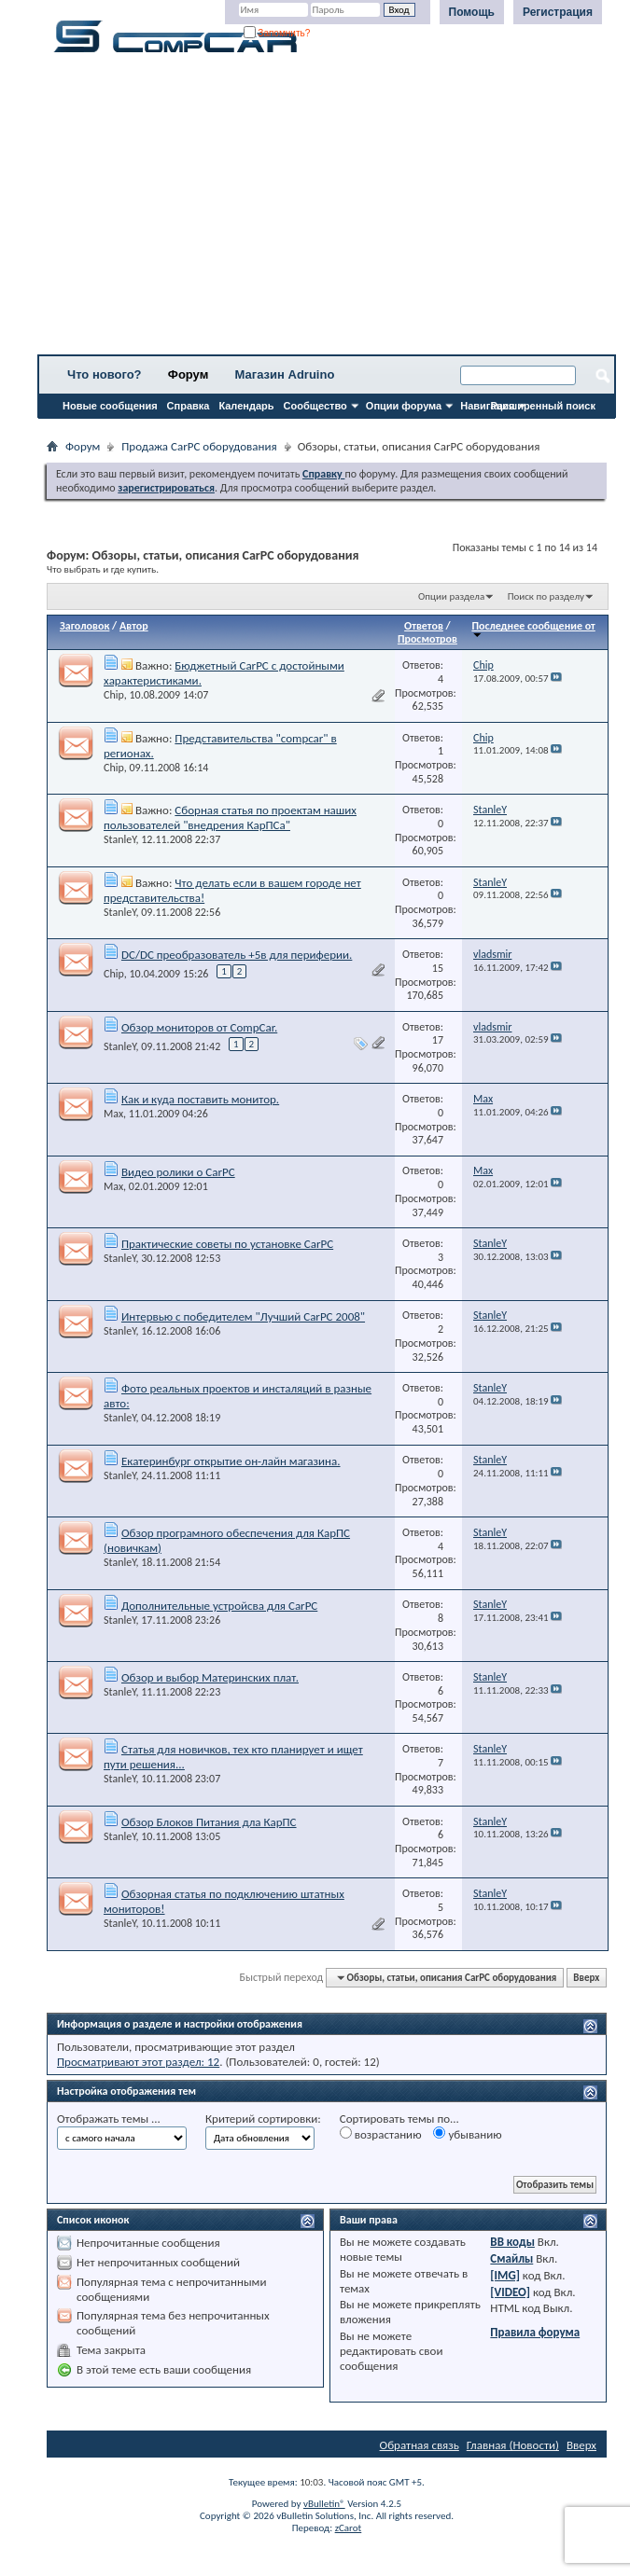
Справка (188, 405)
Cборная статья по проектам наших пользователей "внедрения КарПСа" (230, 817)
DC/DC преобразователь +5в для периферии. (236, 955)
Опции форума (403, 405)
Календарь (245, 405)
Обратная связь (419, 2445)
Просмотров (427, 638)
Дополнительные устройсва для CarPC (219, 1606)
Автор (133, 625)
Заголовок (84, 625)
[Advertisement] (326, 209)
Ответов (423, 625)
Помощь (472, 12)
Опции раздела (451, 596)
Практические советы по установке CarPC (227, 1244)
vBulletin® (324, 2504)
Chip (114, 694)
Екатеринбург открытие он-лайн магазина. (231, 1461)
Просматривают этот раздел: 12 (138, 2062)
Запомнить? (277, 33)
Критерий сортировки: (263, 2119)
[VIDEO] (510, 2292)
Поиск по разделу (546, 596)
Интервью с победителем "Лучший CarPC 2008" (243, 1316)
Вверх (586, 1978)
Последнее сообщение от (533, 629)
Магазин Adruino (285, 374)
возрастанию (381, 2133)
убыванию (467, 2133)
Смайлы (511, 2258)
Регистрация (558, 12)
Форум (188, 374)
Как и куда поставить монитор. (200, 1099)
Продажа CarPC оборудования (198, 446)
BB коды (512, 2242)
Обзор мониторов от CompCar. (199, 1027)
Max (113, 1113)
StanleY (120, 839)
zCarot (348, 2528)
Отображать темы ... (109, 2119)
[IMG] (505, 2275)
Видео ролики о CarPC (178, 1172)
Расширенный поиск (543, 405)
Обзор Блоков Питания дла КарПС (209, 1822)
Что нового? (104, 374)
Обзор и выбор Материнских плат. (210, 1677)
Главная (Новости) (513, 2445)
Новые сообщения (110, 405)
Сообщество (315, 405)
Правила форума (535, 2332)
